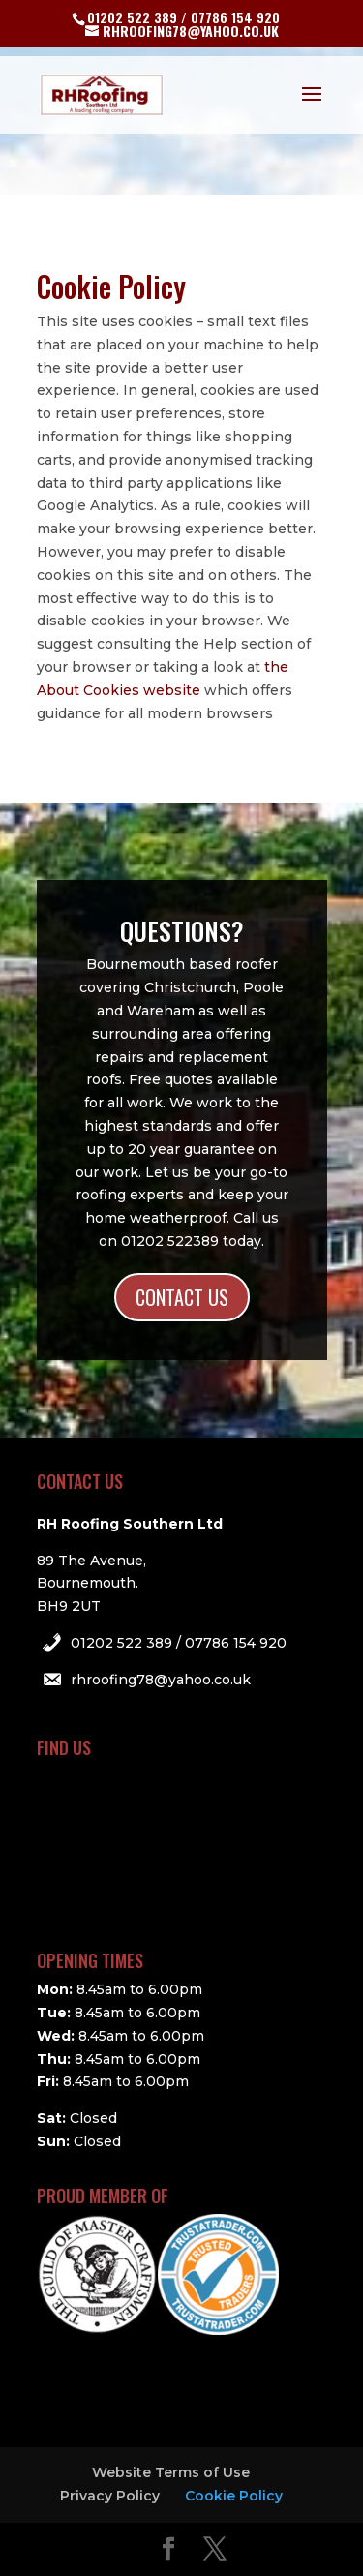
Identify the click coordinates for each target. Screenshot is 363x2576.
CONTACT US (182, 1297)
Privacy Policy (110, 2495)
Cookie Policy (234, 2495)
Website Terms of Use (171, 2472)
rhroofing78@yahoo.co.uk (161, 1679)
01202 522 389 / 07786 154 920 (179, 1643)
